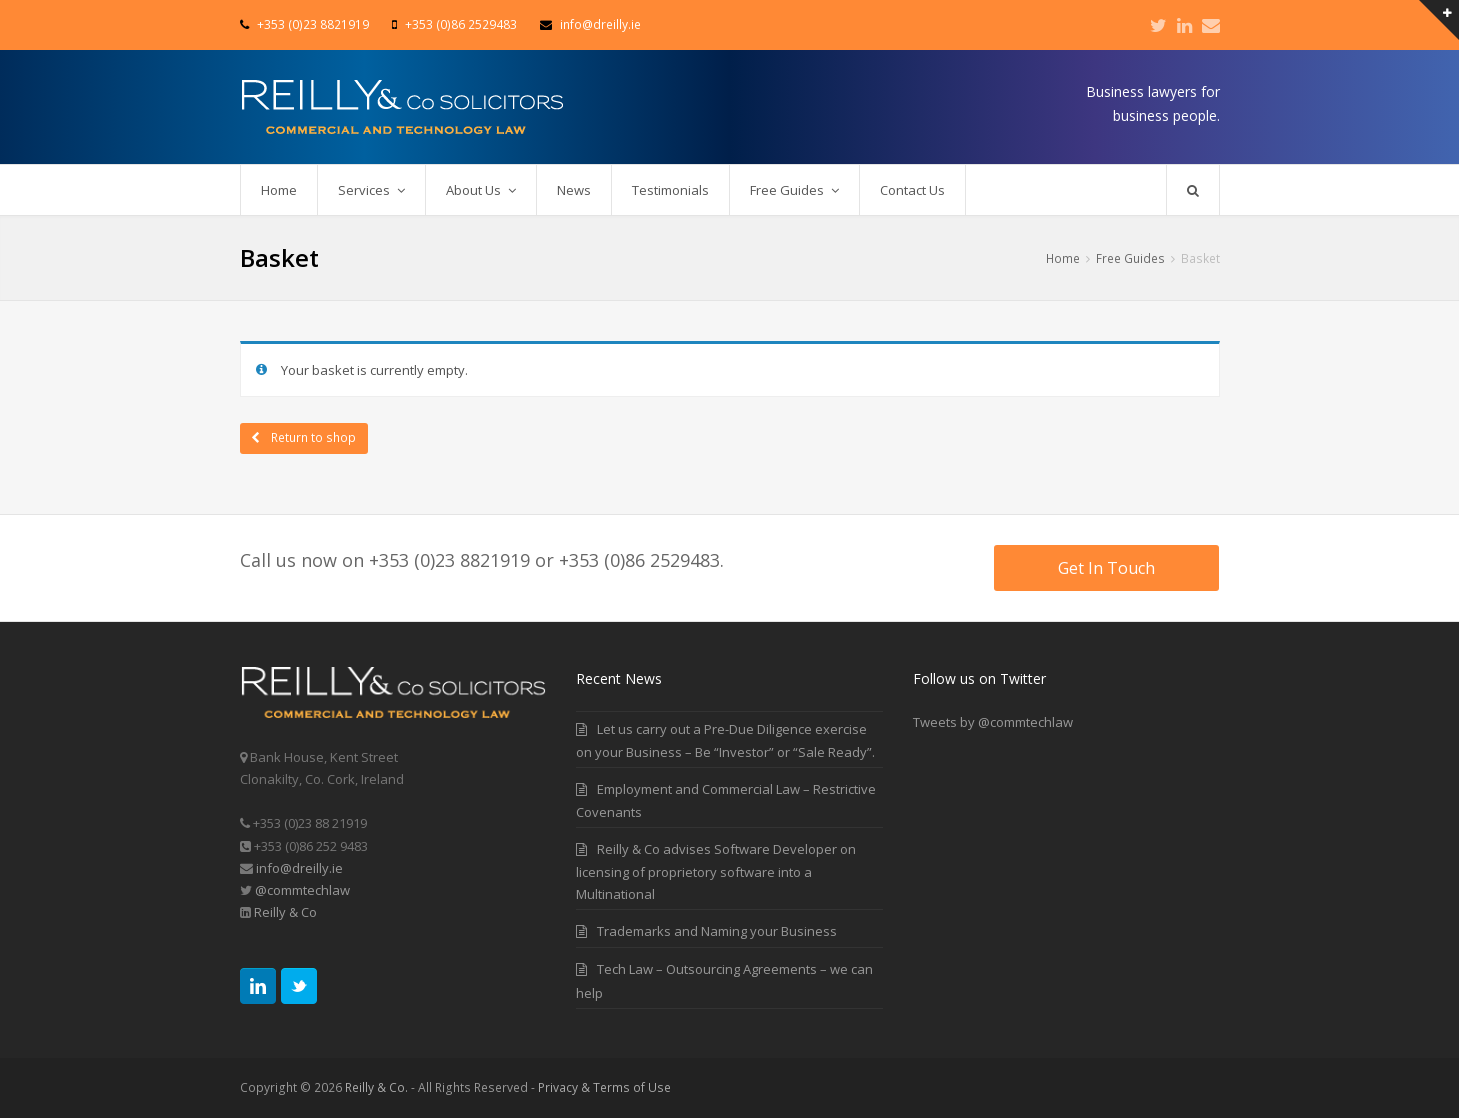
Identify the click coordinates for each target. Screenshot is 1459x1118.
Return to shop (312, 437)
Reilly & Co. (376, 1087)
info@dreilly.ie (299, 868)
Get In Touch (1106, 568)
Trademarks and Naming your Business (717, 931)
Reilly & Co (284, 912)
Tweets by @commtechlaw (993, 722)
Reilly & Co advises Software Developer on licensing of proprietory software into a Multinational (716, 871)
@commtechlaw (302, 890)
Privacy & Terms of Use (604, 1087)
